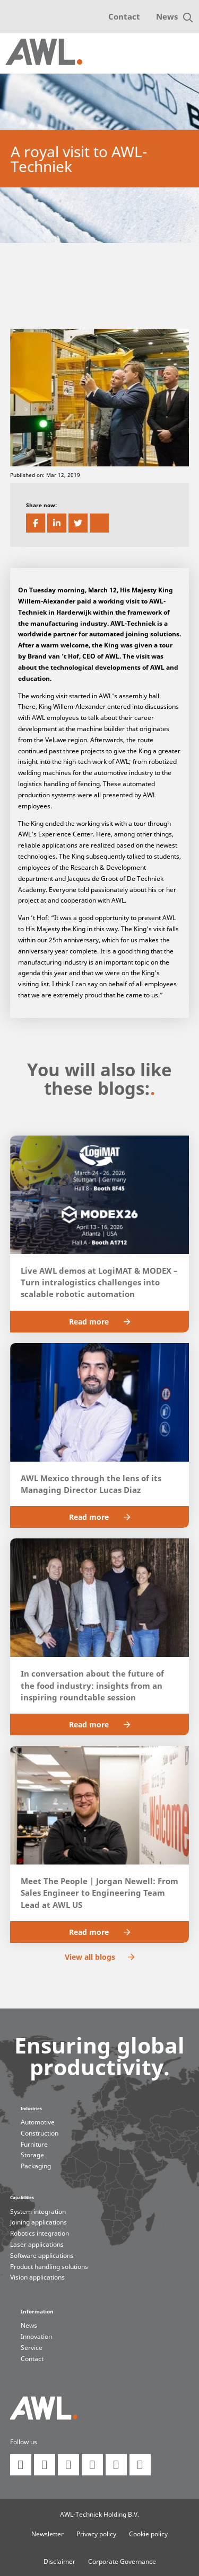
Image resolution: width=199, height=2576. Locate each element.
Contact (124, 16)
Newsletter (47, 2533)
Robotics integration (39, 2233)
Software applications (42, 2255)
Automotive (38, 2122)
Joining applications (38, 2222)
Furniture (34, 2144)
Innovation (36, 2336)
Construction (39, 2133)
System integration (38, 2211)
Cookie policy (148, 2533)
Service (31, 2347)
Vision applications (37, 2277)
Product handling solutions (49, 2266)
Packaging (36, 2165)
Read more (99, 1322)
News (167, 16)
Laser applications (37, 2244)
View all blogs (99, 1957)
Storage (32, 2154)
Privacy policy (96, 2533)
